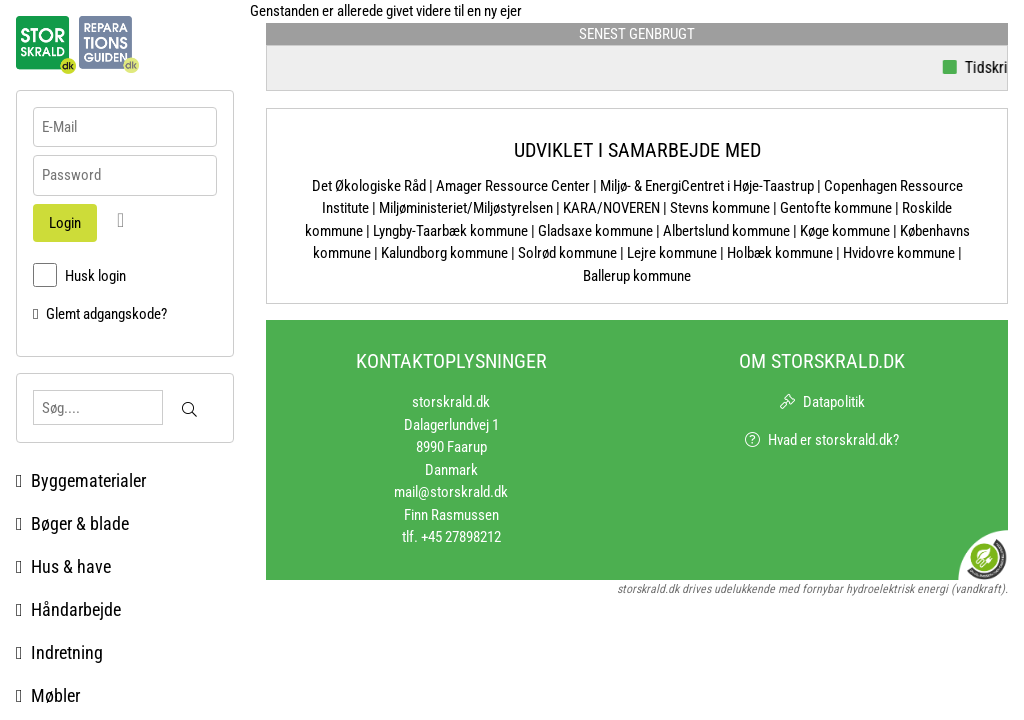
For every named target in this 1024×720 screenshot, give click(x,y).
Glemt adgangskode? (106, 314)
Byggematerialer (81, 480)
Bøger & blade (72, 523)
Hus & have (63, 566)
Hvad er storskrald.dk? (833, 440)
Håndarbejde (68, 609)
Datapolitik (834, 402)
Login (65, 223)
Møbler (48, 695)
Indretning (59, 652)
